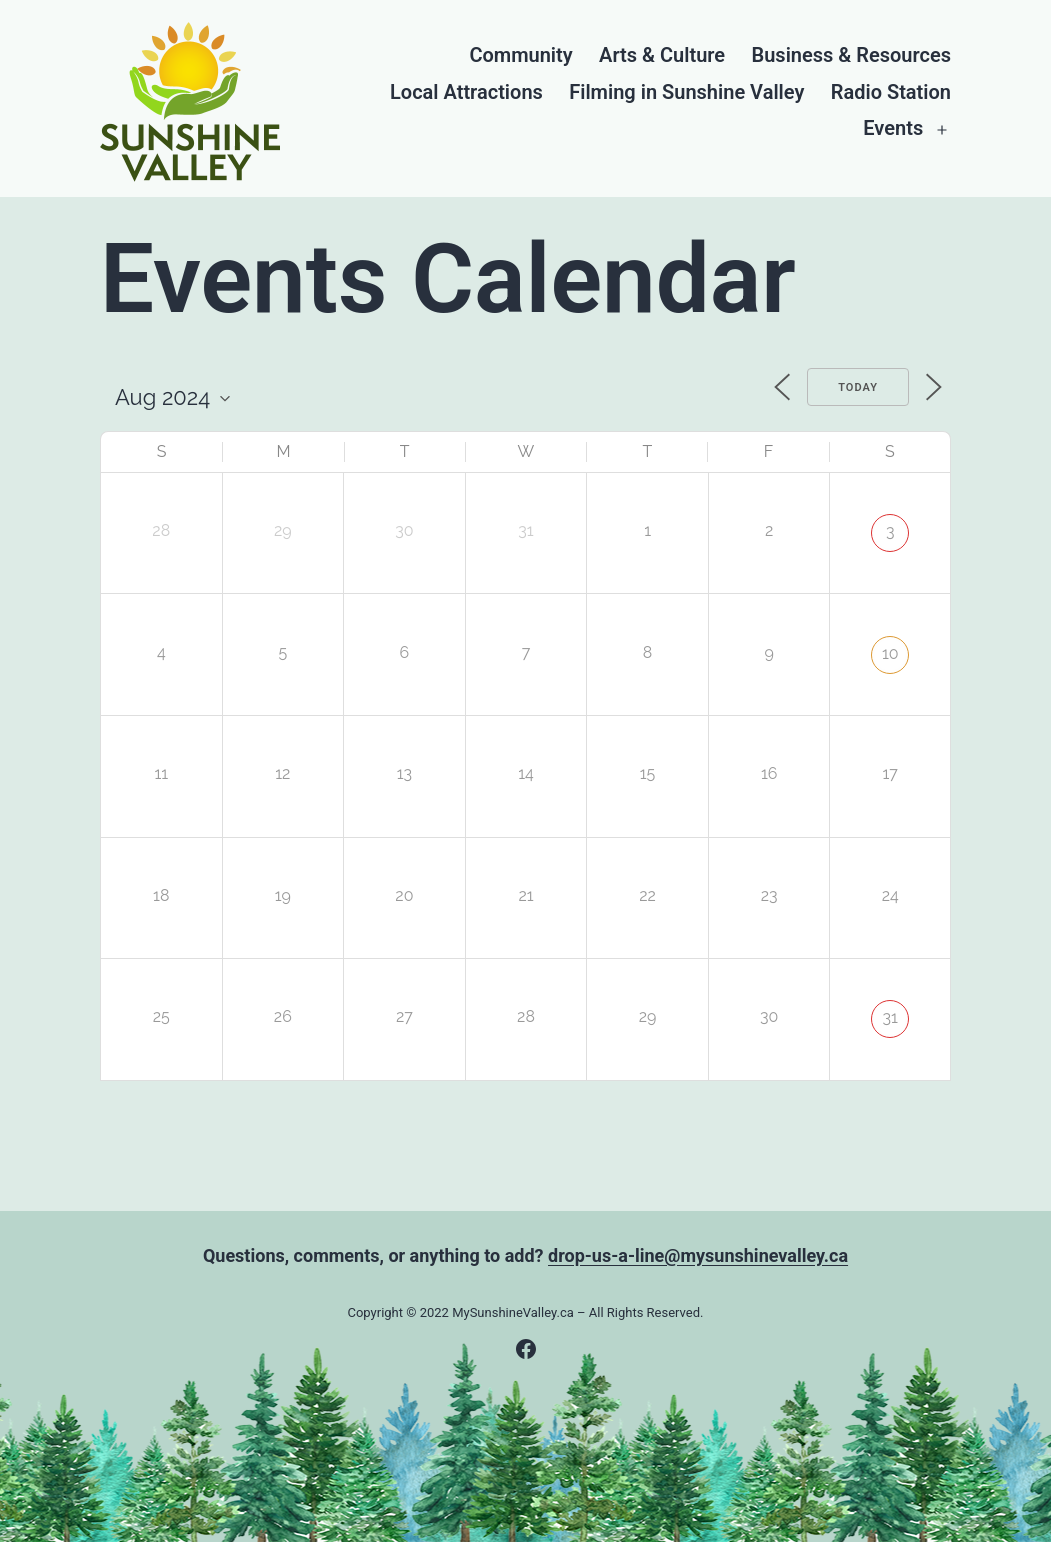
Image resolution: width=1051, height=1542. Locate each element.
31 (890, 1017)
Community (520, 55)
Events (893, 128)
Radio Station (891, 92)
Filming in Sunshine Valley (686, 92)
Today (858, 387)
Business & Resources (851, 55)
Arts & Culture (662, 55)
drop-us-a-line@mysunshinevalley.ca (698, 1255)
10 (890, 653)
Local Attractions (466, 92)
